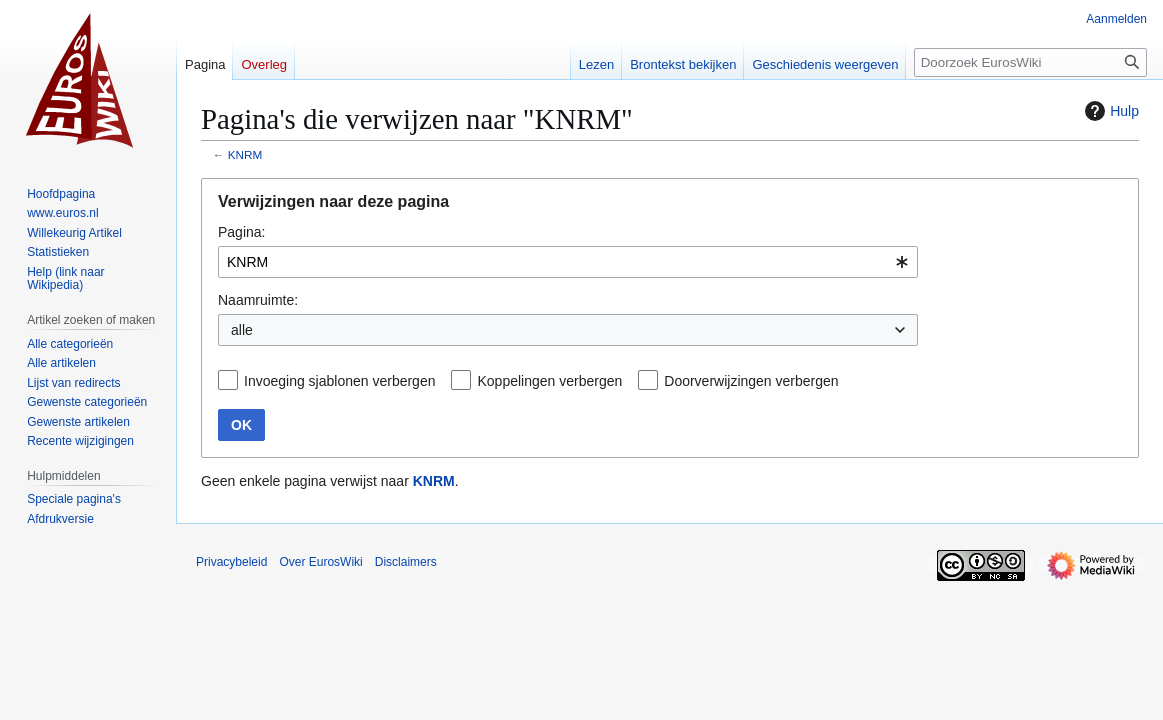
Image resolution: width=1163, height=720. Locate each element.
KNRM (245, 154)
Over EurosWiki (320, 562)
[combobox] (568, 262)
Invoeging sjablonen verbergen (339, 381)
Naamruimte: (258, 300)
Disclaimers (406, 562)
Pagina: (241, 232)
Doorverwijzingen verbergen (751, 381)
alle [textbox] (242, 330)
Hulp (1109, 111)
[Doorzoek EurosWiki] (1030, 62)
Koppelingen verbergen (549, 381)
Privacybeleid (231, 562)
